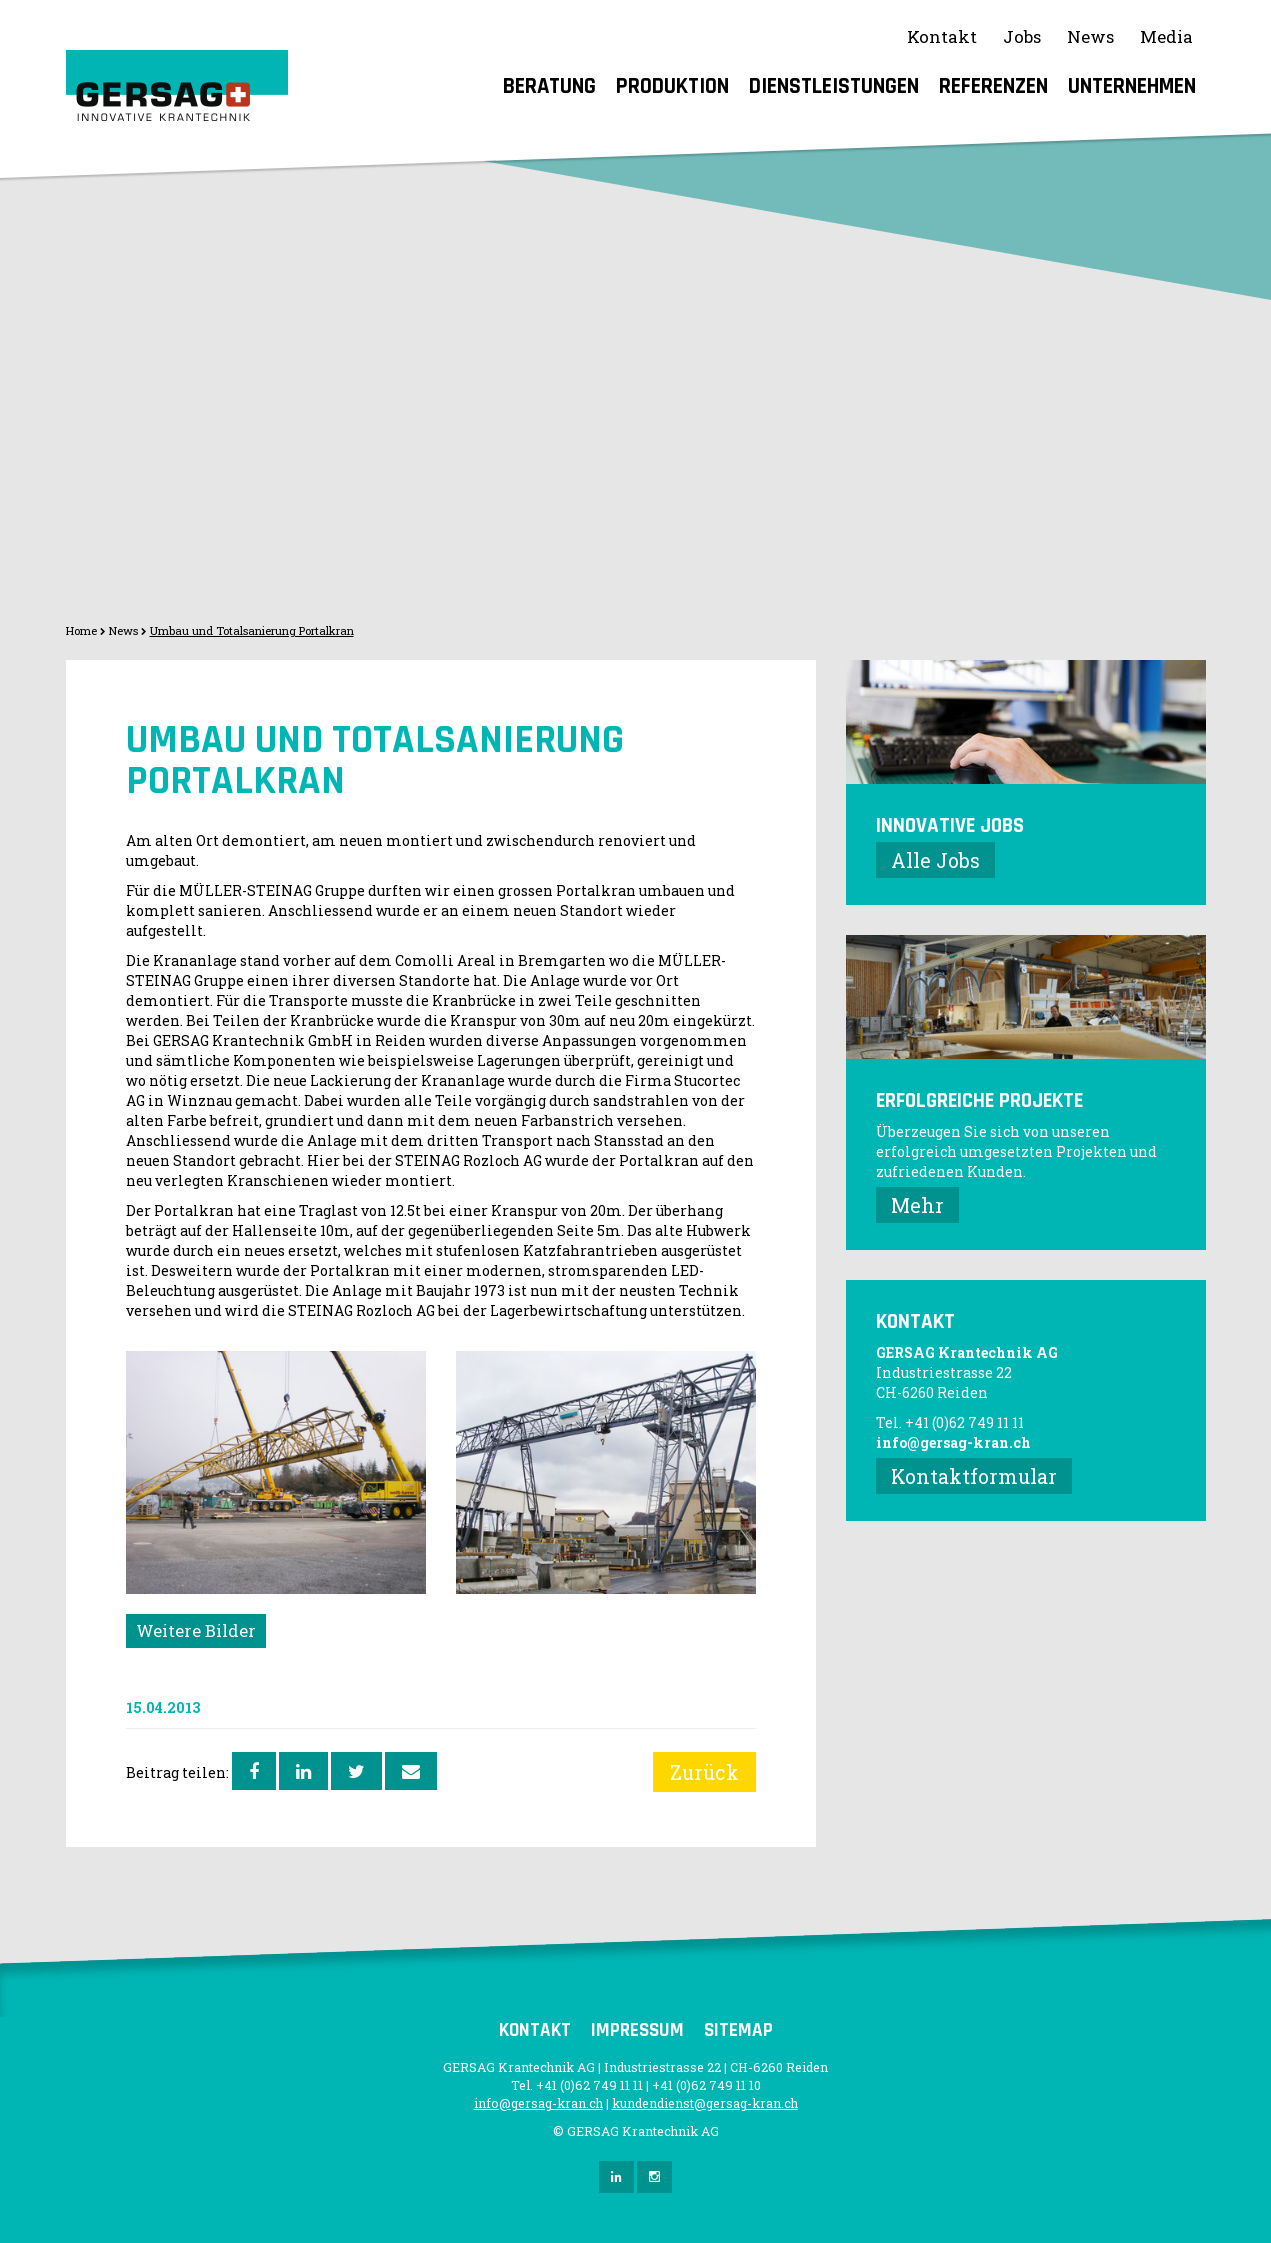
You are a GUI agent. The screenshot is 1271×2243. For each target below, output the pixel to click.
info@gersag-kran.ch (953, 1442)
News (1090, 36)
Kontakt (942, 36)
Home (81, 630)
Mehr (917, 1205)
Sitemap (738, 2030)
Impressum (637, 2030)
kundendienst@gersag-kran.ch (705, 2103)
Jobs (1022, 36)
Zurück (704, 1772)
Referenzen (993, 86)
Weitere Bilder (196, 1630)
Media (1166, 36)
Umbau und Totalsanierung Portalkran (252, 630)
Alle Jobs (935, 860)
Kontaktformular (974, 1476)
